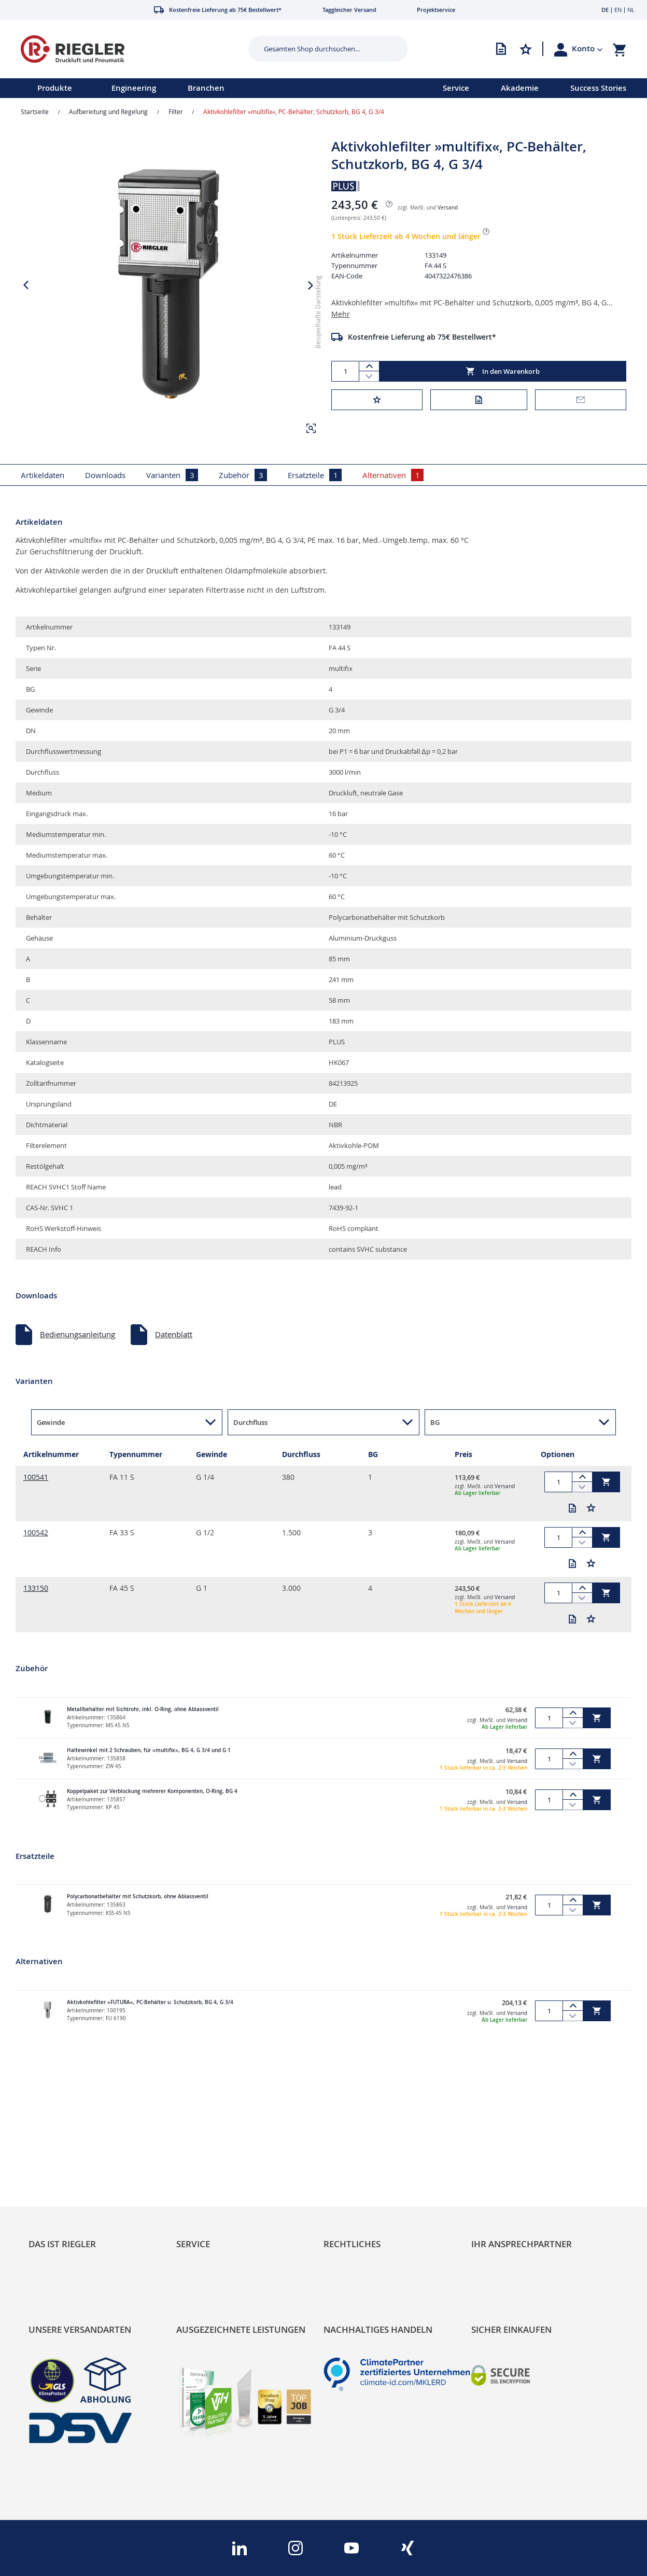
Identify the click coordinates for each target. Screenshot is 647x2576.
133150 (35, 1588)
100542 (35, 1532)
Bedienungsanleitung (77, 1334)
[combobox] (320, 48)
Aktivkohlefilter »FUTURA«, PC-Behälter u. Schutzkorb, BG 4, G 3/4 (150, 2002)
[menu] (208, 88)
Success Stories (598, 87)
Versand (448, 207)
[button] (587, 48)
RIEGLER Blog (52, 2168)
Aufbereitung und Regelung (108, 111)
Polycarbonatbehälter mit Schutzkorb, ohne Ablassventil (137, 1896)
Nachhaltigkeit (54, 2184)
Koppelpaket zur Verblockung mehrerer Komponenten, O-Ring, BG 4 (152, 1791)
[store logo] (120, 49)
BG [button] (435, 1422)
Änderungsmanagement (219, 2215)
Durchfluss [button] (250, 1422)
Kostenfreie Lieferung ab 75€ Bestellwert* (422, 337)
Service (456, 87)
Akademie (520, 87)
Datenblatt (173, 1334)
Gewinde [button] (51, 1422)
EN (618, 9)
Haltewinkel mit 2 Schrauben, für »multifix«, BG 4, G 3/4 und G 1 (149, 1750)
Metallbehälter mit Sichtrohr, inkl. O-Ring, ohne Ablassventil (143, 1709)
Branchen (206, 87)
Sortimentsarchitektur (67, 2215)
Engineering (133, 87)
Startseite (35, 111)
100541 (35, 1477)
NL (631, 9)
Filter (175, 111)
